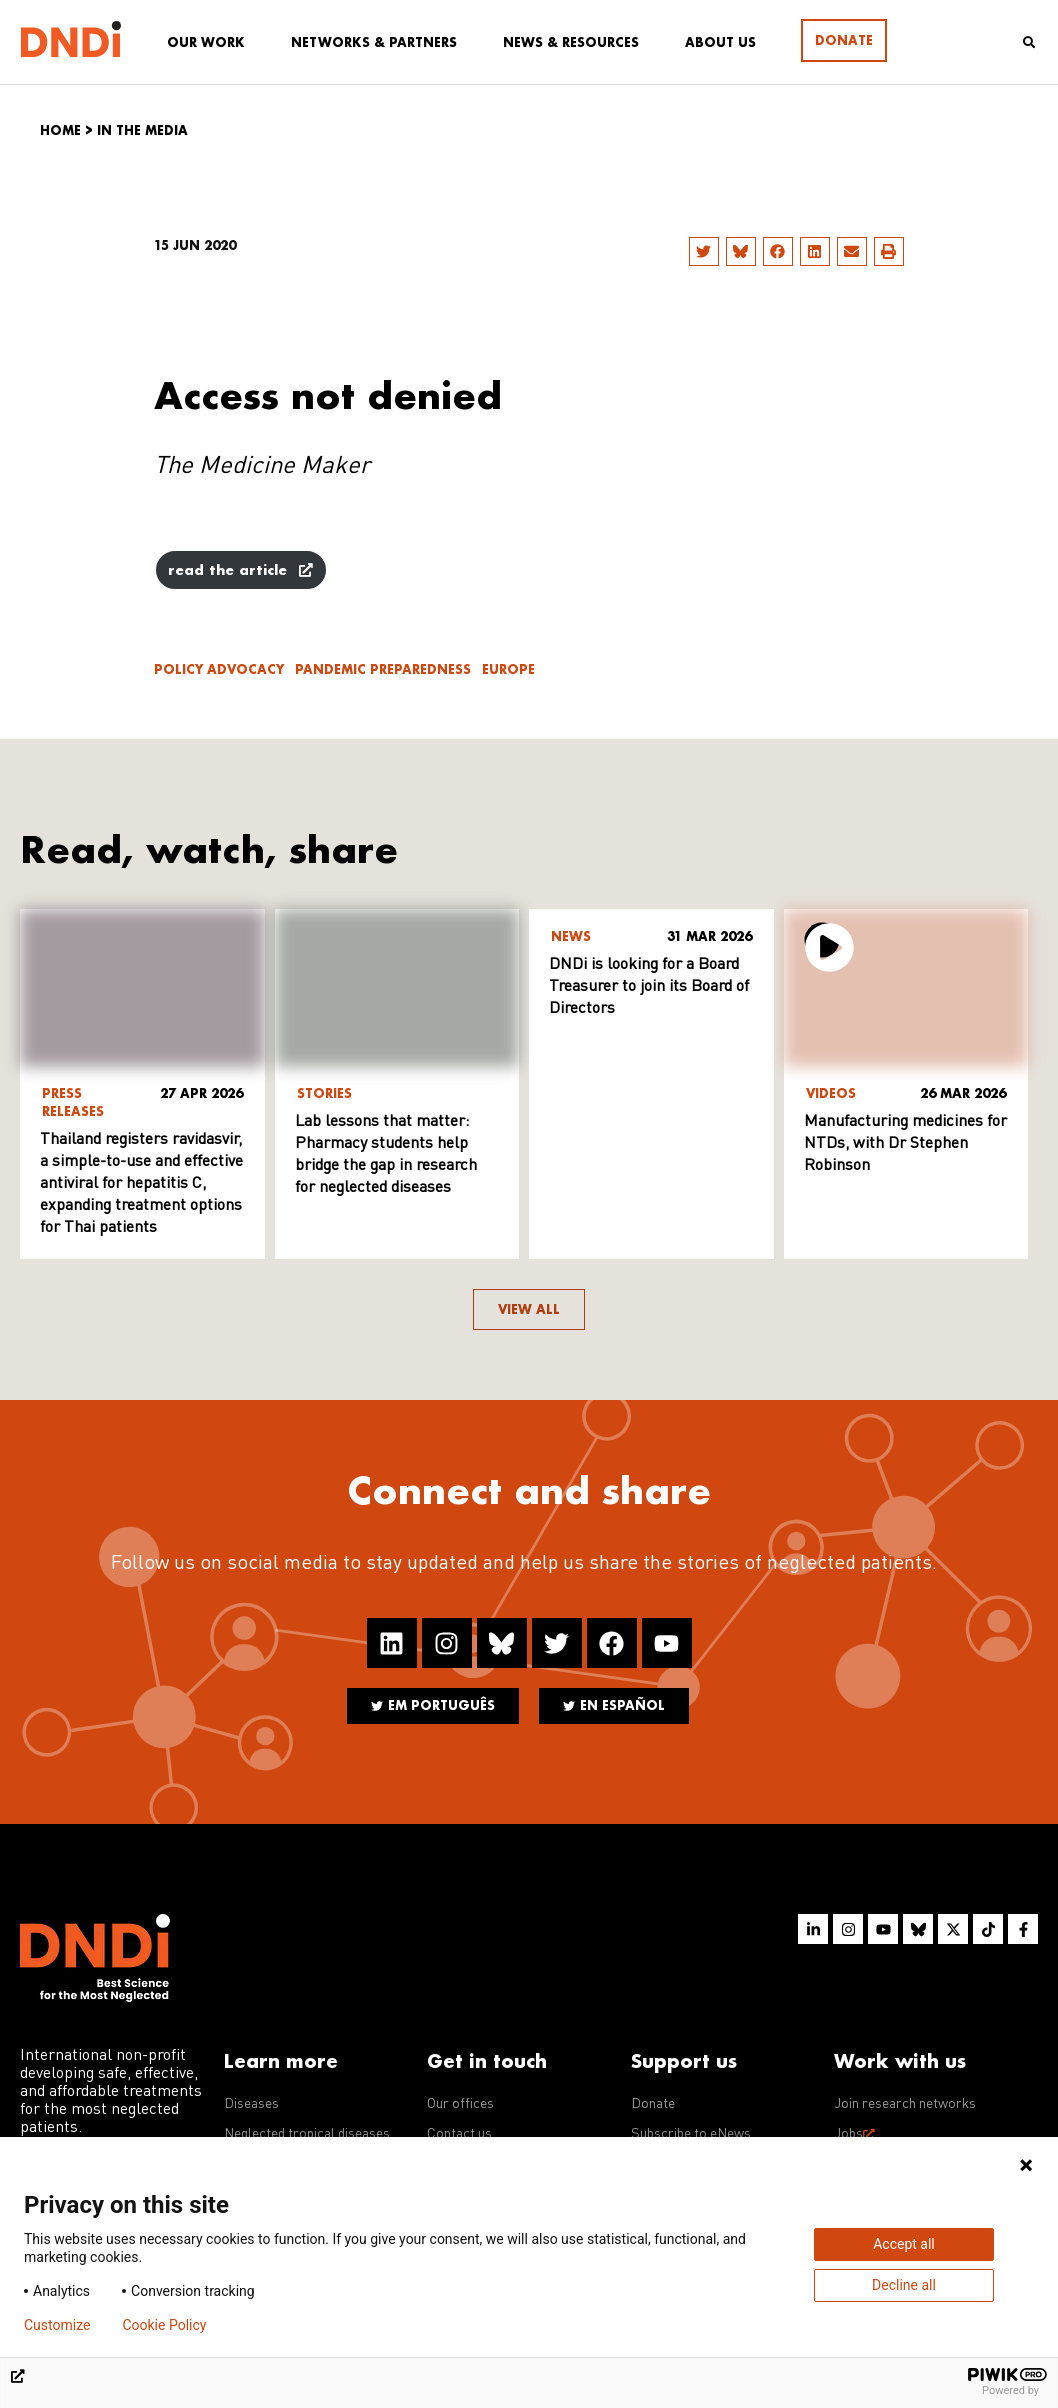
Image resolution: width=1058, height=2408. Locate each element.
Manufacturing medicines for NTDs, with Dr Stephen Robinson (905, 1144)
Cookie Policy (164, 2325)
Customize (57, 2325)
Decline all (904, 2285)
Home (60, 130)
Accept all (904, 2244)
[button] (704, 251)
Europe (508, 669)
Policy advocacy (219, 669)
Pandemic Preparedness (383, 669)
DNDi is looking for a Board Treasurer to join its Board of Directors (649, 987)
